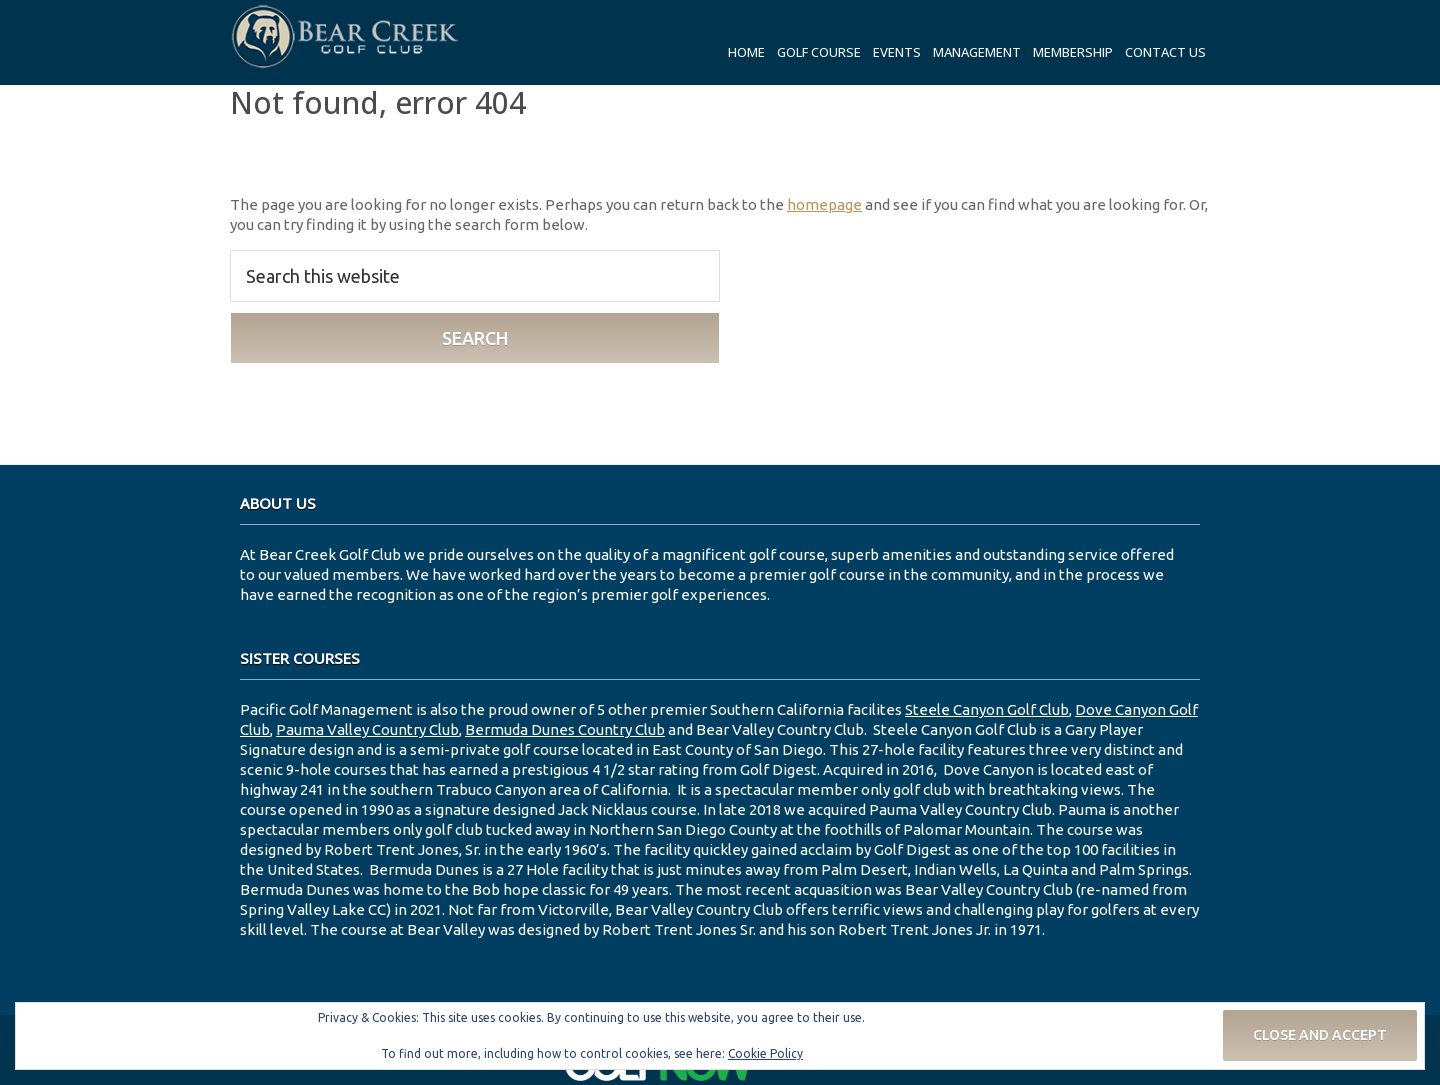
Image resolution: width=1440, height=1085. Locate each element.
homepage (824, 204)
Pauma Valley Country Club (367, 729)
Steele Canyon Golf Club (987, 709)
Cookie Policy (765, 1053)
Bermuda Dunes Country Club (565, 729)
